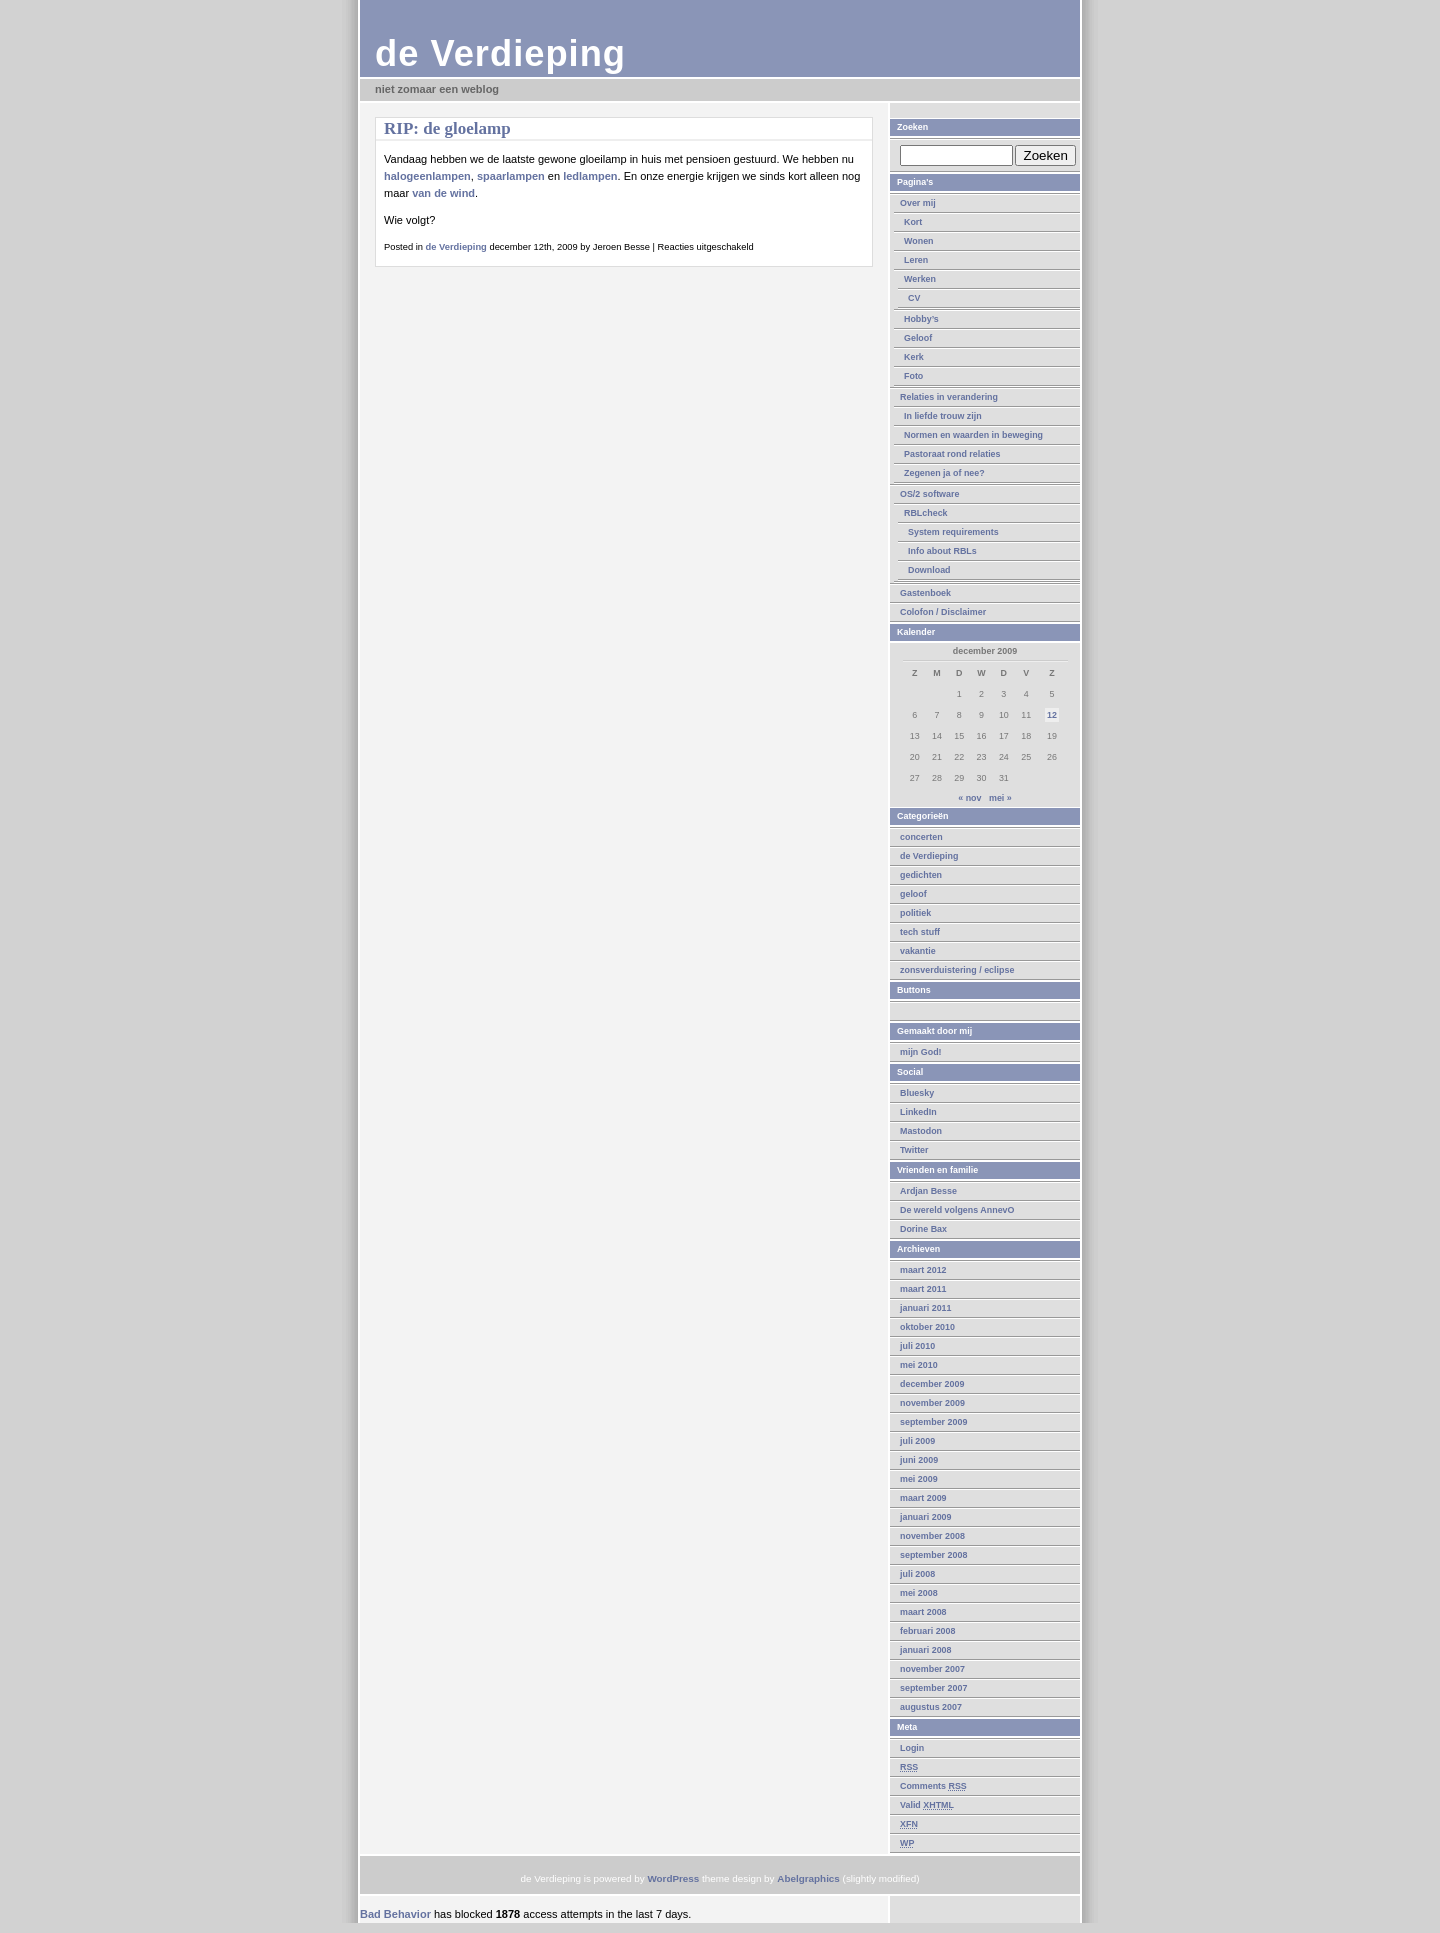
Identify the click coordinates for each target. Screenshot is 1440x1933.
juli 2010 (917, 1346)
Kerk (914, 357)
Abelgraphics (808, 1878)
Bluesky (917, 1093)
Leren (916, 260)
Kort (913, 222)
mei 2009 (919, 1479)
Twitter (914, 1150)
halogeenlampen (427, 176)
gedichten (921, 875)
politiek (915, 913)
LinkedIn (918, 1112)
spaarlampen (511, 176)
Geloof (918, 338)
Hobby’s (921, 319)
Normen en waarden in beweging (973, 435)
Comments (933, 1786)
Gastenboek (925, 593)
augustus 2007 (931, 1707)
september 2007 (933, 1688)
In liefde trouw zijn (943, 416)
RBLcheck (926, 513)
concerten (921, 837)
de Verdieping (500, 53)
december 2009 (932, 1384)
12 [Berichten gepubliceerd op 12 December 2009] (1052, 715)
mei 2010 (919, 1365)
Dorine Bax (923, 1229)
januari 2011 (926, 1308)
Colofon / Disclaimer (943, 612)
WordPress (673, 1878)
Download (929, 570)
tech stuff (920, 932)
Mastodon (921, 1131)
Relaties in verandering (949, 397)
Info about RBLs (942, 551)
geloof (913, 894)
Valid (927, 1805)
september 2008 (933, 1555)
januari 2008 (926, 1650)
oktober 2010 (927, 1327)
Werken (920, 279)
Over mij (918, 203)
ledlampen (590, 176)
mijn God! (921, 1052)
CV (914, 298)
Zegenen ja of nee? (944, 473)
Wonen (919, 241)
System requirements (953, 532)
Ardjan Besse (928, 1191)
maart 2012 (923, 1270)
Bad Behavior (395, 1914)
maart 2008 (923, 1612)
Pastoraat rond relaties (952, 454)
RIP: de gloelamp (447, 128)
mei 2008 (919, 1593)
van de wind (443, 193)
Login (912, 1748)
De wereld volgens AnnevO (957, 1210)
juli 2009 (917, 1441)
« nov (969, 798)
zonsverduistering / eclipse (957, 970)
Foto (913, 376)
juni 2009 (919, 1460)
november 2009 (932, 1403)
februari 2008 (927, 1631)
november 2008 (932, 1536)
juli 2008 (917, 1574)
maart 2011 (923, 1289)
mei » (1000, 798)
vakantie (918, 951)
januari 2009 (926, 1517)
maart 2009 (923, 1498)
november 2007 (932, 1669)
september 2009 (933, 1422)
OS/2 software (929, 494)
